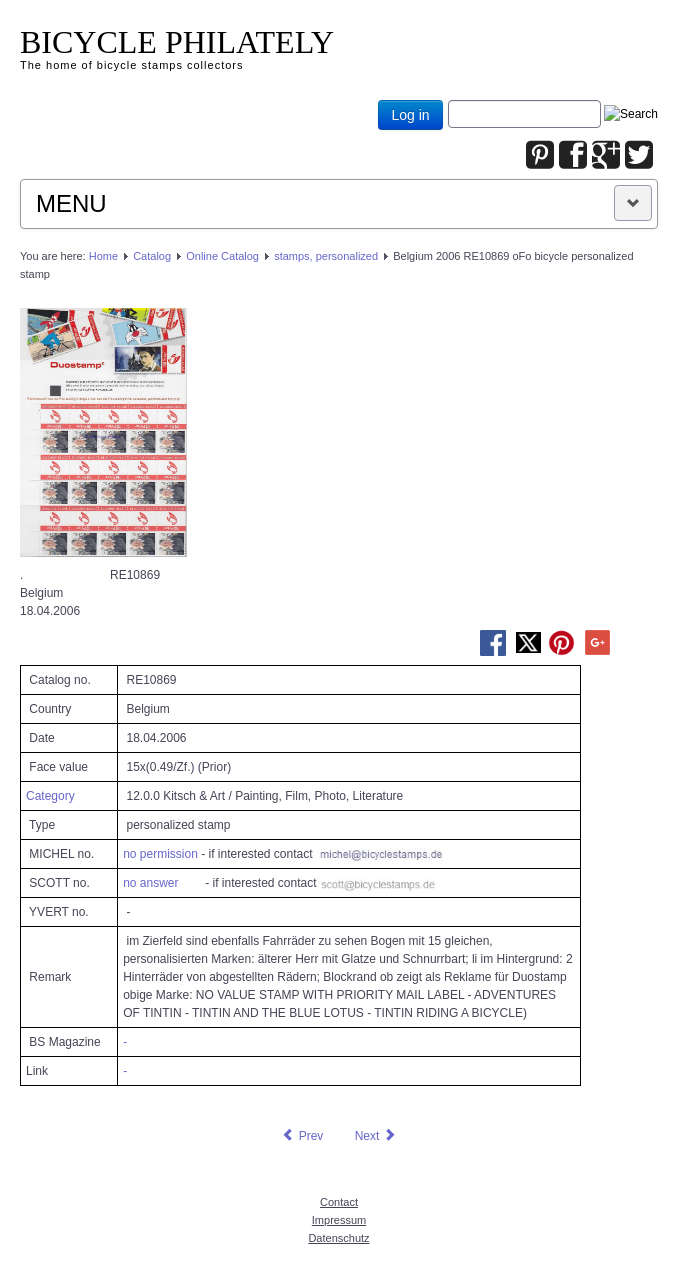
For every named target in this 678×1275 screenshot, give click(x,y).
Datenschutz (338, 1238)
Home (103, 256)
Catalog (152, 256)
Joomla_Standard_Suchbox (448, 100)
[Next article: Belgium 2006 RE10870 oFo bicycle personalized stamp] (376, 1136)
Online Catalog (222, 256)
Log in (410, 115)
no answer (150, 883)
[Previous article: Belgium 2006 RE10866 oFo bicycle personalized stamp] (302, 1136)
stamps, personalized (326, 256)
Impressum (339, 1220)
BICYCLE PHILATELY (177, 42)
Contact (339, 1202)
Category (50, 796)
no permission (160, 854)
